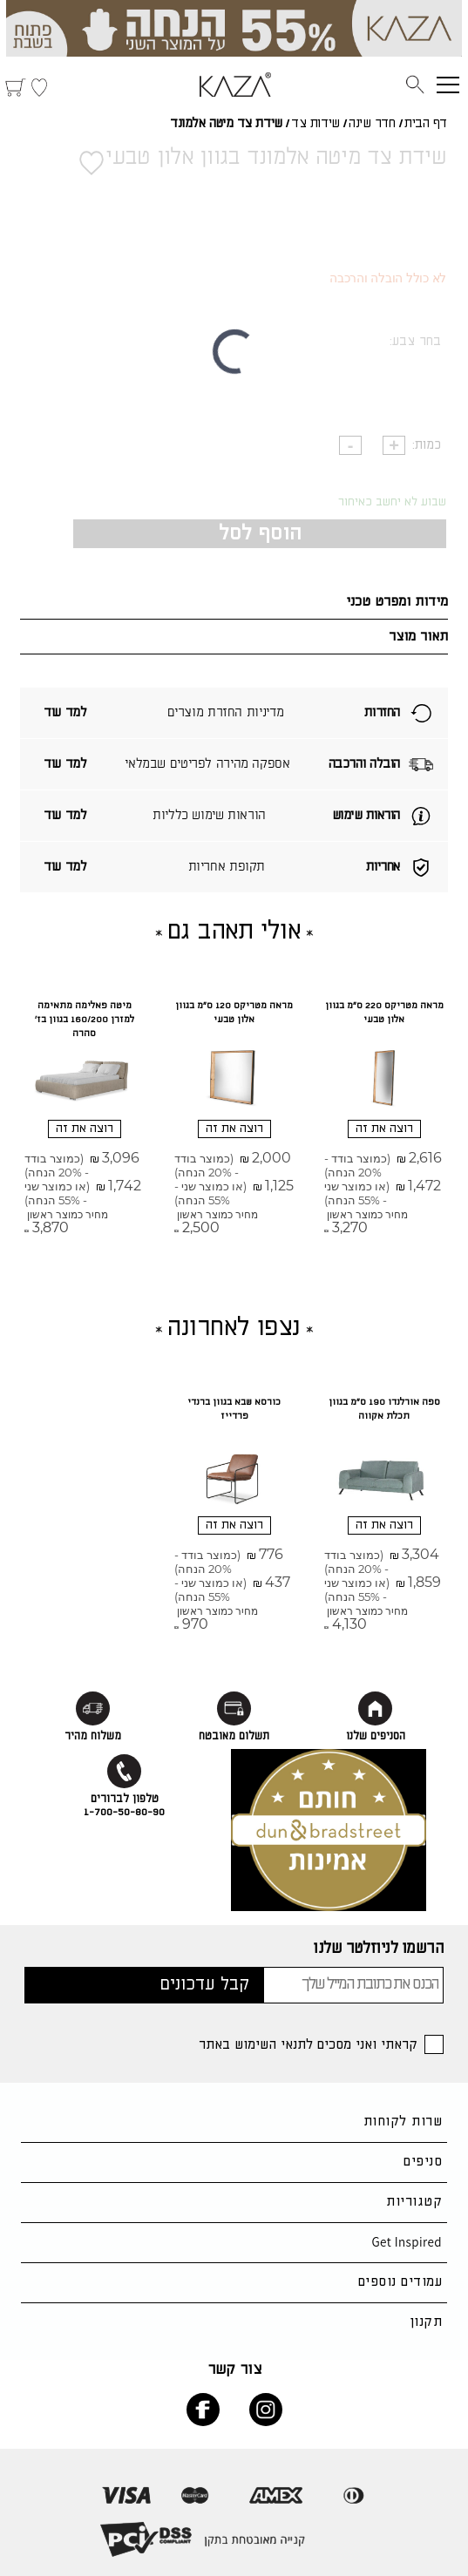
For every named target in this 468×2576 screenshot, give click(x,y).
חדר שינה (372, 124)
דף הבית (425, 124)
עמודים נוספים (400, 2281)
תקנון (426, 2322)
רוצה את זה (384, 1128)
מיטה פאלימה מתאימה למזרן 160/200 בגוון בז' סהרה (84, 1019)
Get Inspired (406, 2242)
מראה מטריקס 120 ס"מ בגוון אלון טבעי (234, 1012)
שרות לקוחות (402, 2121)
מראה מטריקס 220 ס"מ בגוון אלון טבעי (384, 1012)
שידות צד (315, 124)
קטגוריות (414, 2201)
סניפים (423, 2161)
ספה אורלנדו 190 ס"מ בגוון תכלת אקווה (384, 1409)
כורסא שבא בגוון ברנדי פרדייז (234, 1409)
